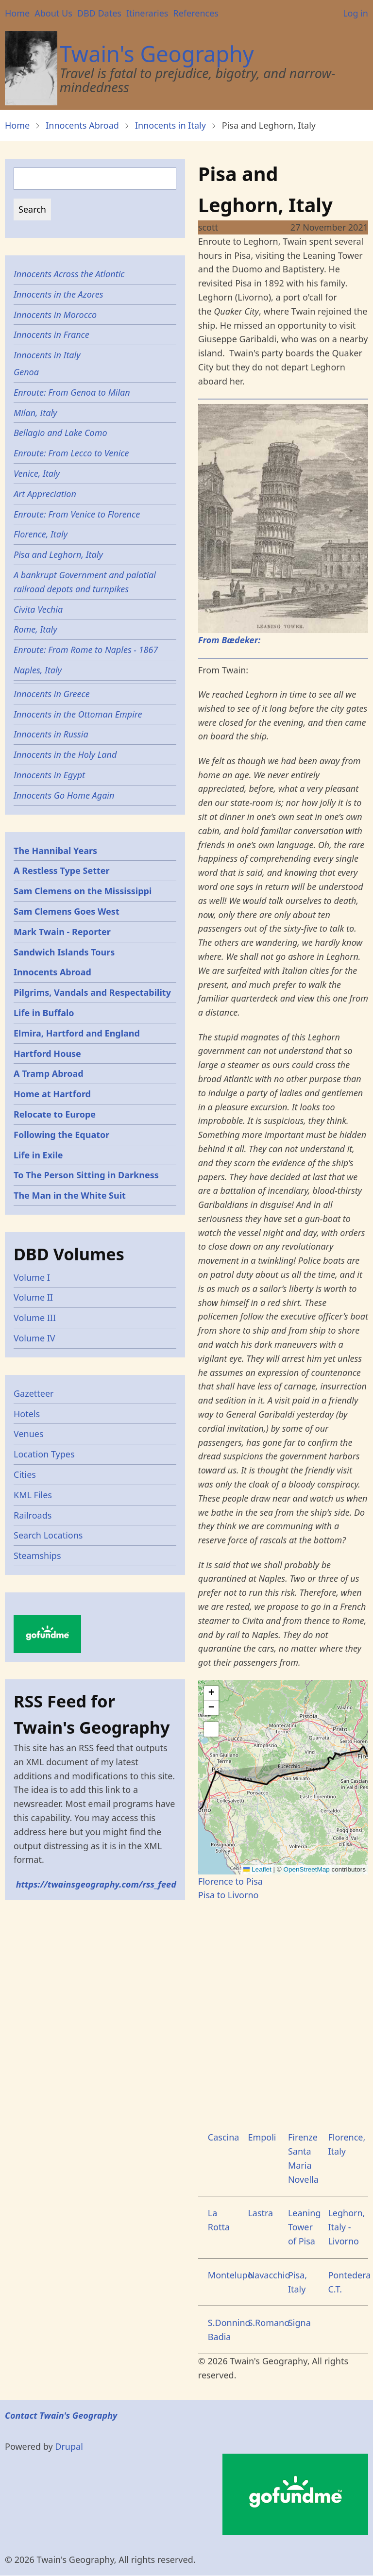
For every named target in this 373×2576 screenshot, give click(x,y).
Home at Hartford (52, 1094)
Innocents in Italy (170, 125)
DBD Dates (99, 13)
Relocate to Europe (55, 1114)
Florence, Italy (41, 534)
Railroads (32, 1515)
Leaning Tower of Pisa (304, 2227)
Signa (299, 2322)
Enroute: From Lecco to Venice (71, 453)
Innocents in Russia (51, 734)
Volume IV (34, 1338)
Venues (29, 1433)
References (195, 13)
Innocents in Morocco (55, 314)
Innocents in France (51, 334)
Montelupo (230, 2275)
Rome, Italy (35, 629)
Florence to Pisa (230, 1881)
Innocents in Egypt (49, 775)
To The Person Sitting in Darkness (86, 1175)
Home (17, 13)
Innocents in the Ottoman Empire (78, 714)
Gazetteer (34, 1393)
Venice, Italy (37, 473)
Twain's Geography (157, 53)
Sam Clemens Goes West (66, 911)
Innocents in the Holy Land (65, 754)
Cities (25, 1474)
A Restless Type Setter (62, 870)
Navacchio (269, 2275)
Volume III (35, 1317)
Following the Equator (61, 1134)
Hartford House (47, 1053)
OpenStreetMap (306, 1869)
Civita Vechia (38, 609)
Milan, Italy (35, 412)
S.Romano (268, 2322)
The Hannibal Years (55, 850)
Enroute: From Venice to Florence (77, 514)
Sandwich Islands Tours (64, 952)
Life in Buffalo (44, 1013)
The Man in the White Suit (70, 1195)
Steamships (37, 1555)
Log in (355, 13)
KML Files (33, 1495)
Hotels (27, 1414)
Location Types (44, 1454)
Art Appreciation (45, 494)
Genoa (26, 372)
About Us (53, 13)
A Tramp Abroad (49, 1073)
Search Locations (48, 1535)
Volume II (33, 1297)
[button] (211, 1693)
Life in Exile (38, 1155)
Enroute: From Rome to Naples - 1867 (86, 649)
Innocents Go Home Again (64, 795)
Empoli (262, 2137)
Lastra (260, 2213)
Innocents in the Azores (58, 294)
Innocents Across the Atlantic (69, 274)
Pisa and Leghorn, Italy (58, 554)
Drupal (69, 2446)
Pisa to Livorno (228, 1895)
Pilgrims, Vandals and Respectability (92, 992)
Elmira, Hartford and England (77, 1033)
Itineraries (147, 13)
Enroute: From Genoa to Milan (72, 392)
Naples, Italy (38, 670)
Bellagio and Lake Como (60, 432)
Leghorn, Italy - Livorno (346, 2227)
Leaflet (257, 1869)
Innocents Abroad (82, 125)
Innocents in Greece (52, 694)
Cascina (223, 2137)
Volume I (32, 1277)
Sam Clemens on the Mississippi (83, 891)
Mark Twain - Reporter (62, 931)
